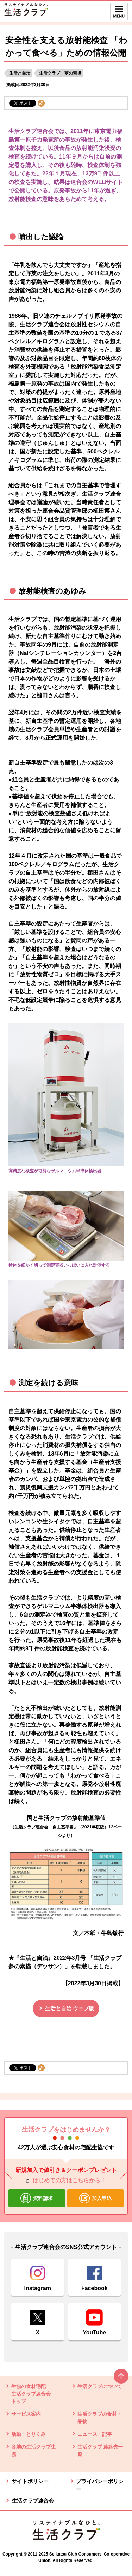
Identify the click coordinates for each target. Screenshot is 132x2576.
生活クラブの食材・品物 (99, 2417)
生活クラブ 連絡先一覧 (100, 2450)
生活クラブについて (99, 2386)
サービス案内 (26, 2414)
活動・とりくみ (28, 2434)
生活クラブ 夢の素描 (60, 73)
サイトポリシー (30, 2481)
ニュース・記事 (94, 2434)
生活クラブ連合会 (33, 2501)
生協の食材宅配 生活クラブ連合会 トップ (31, 2394)
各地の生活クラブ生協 (33, 2450)
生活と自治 (19, 73)
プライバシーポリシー (100, 2485)
